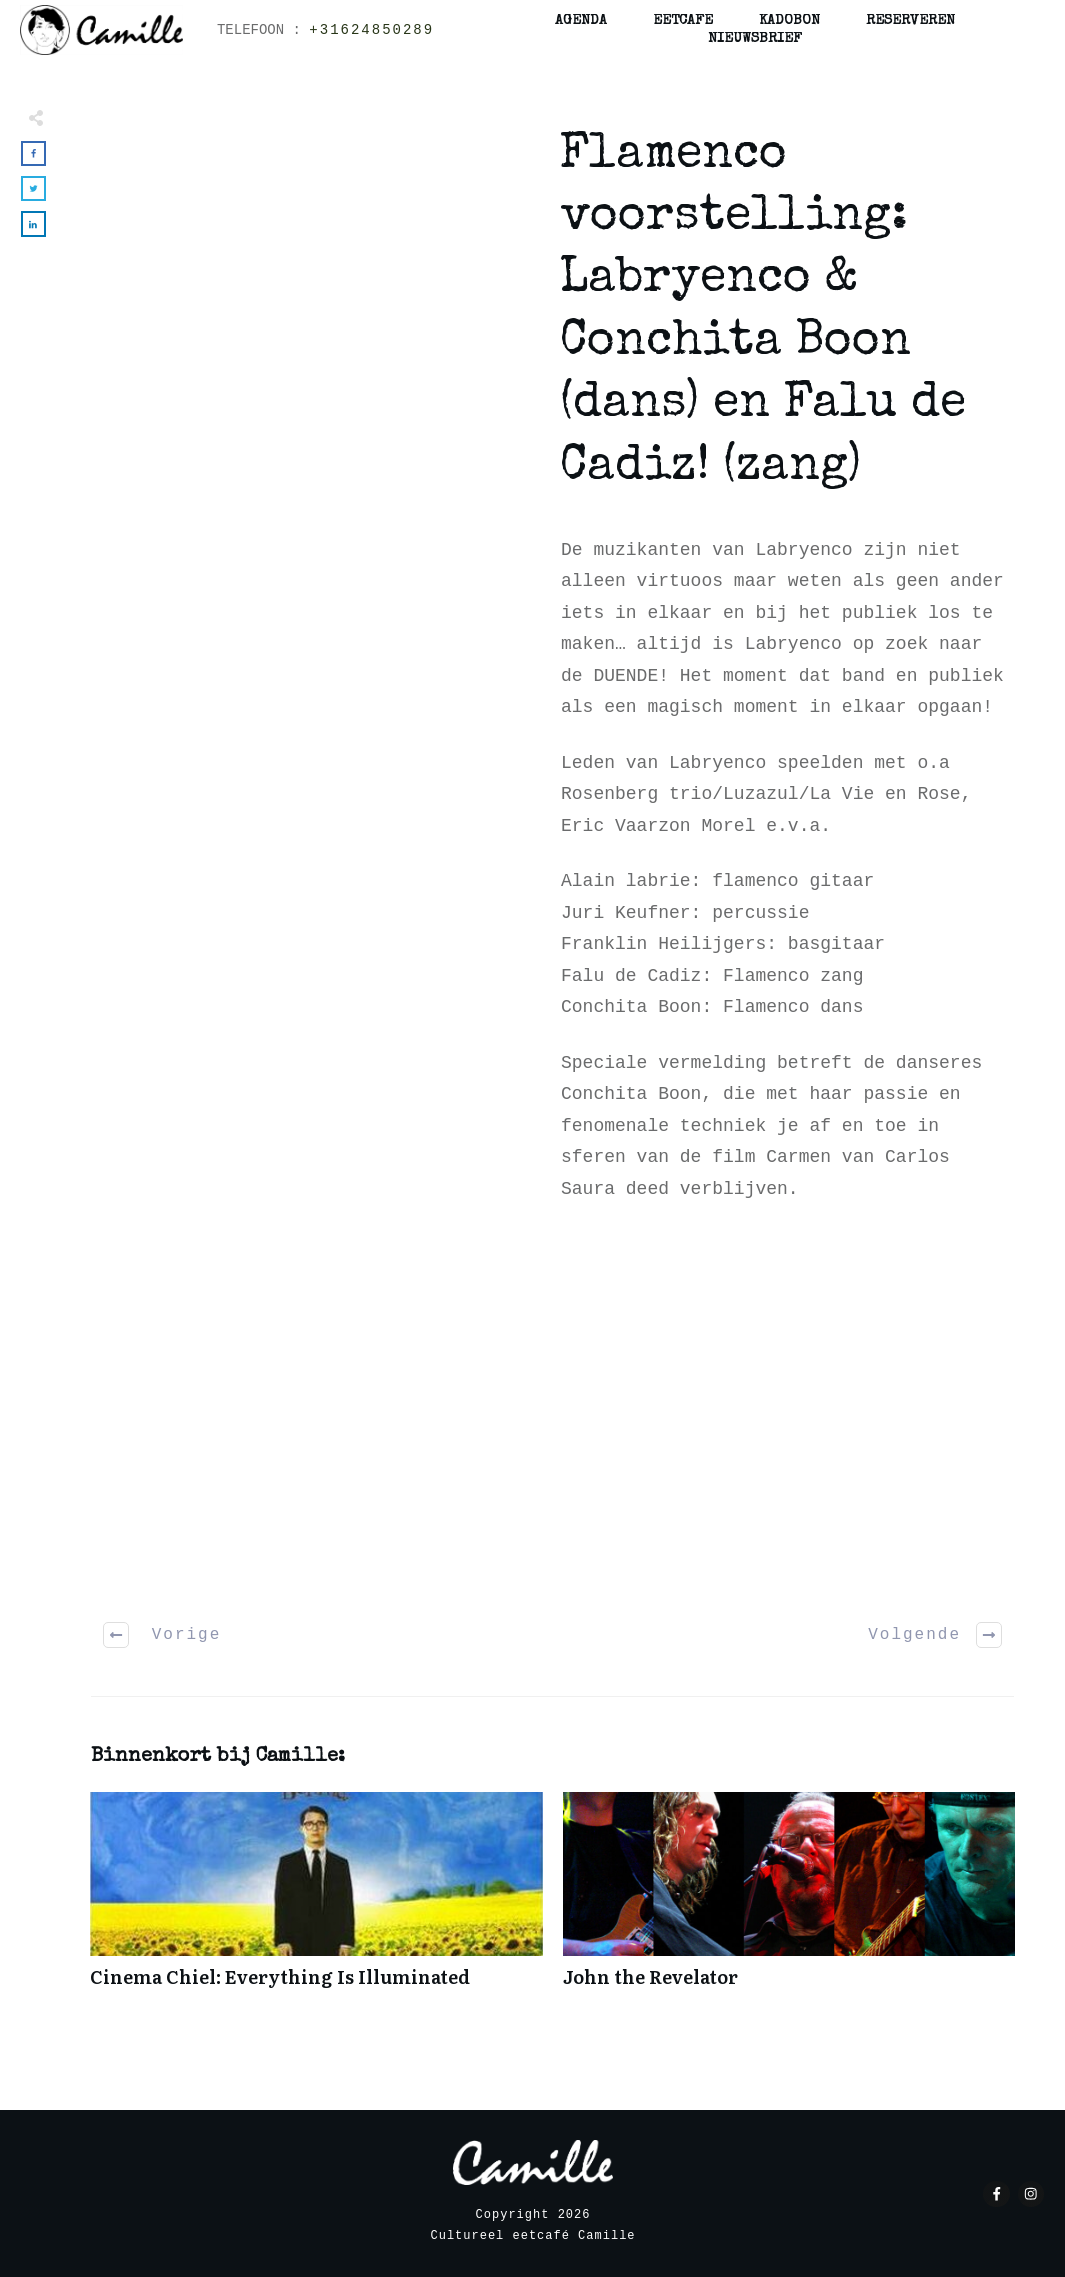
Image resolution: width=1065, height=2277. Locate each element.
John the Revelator (789, 1900)
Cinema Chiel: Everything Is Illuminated (316, 1900)
